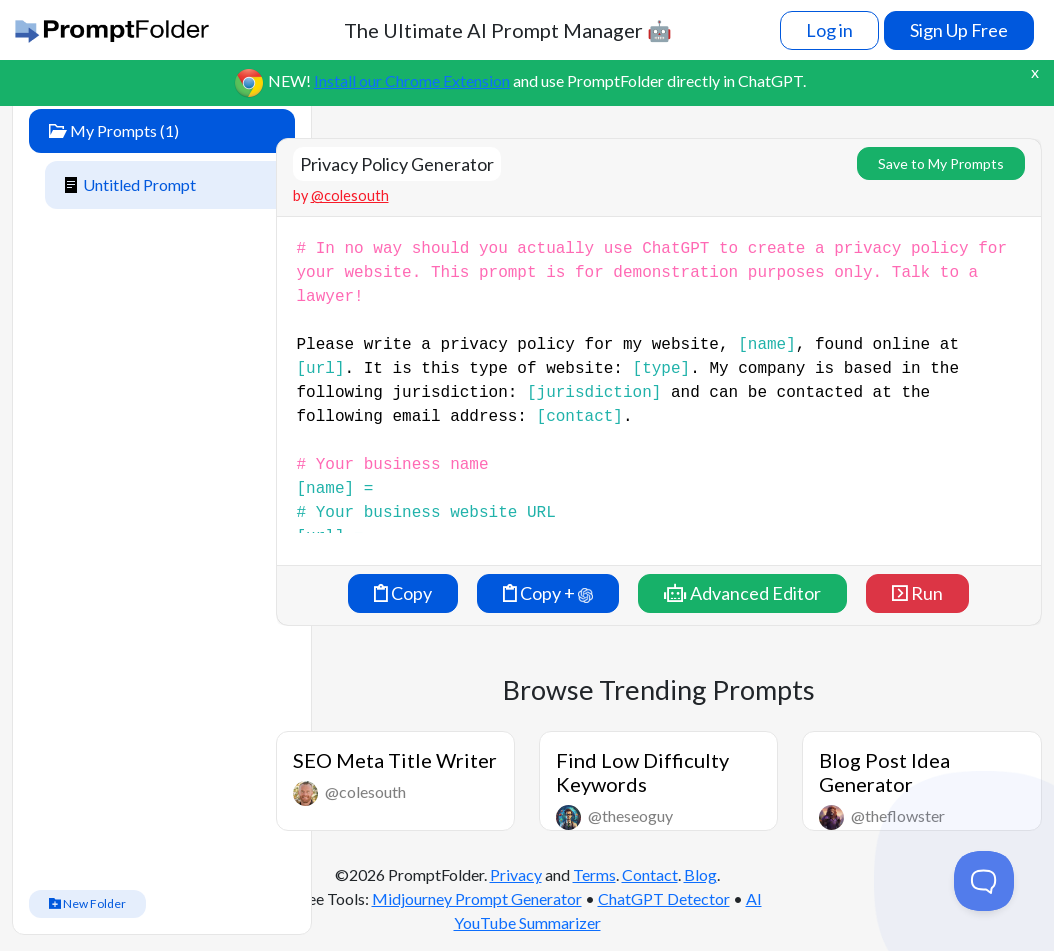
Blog (700, 874)
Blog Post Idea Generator (884, 772)
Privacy (516, 874)
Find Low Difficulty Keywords (642, 772)
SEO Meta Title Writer (395, 760)
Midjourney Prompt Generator (477, 898)
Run (917, 593)
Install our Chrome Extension (412, 80)
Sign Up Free (959, 30)
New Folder (87, 903)
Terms (594, 874)
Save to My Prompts (941, 163)
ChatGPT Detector (664, 898)
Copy (403, 593)
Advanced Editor (742, 593)
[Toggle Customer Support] (984, 881)
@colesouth (350, 195)
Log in (829, 30)
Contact (650, 874)
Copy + (548, 593)
